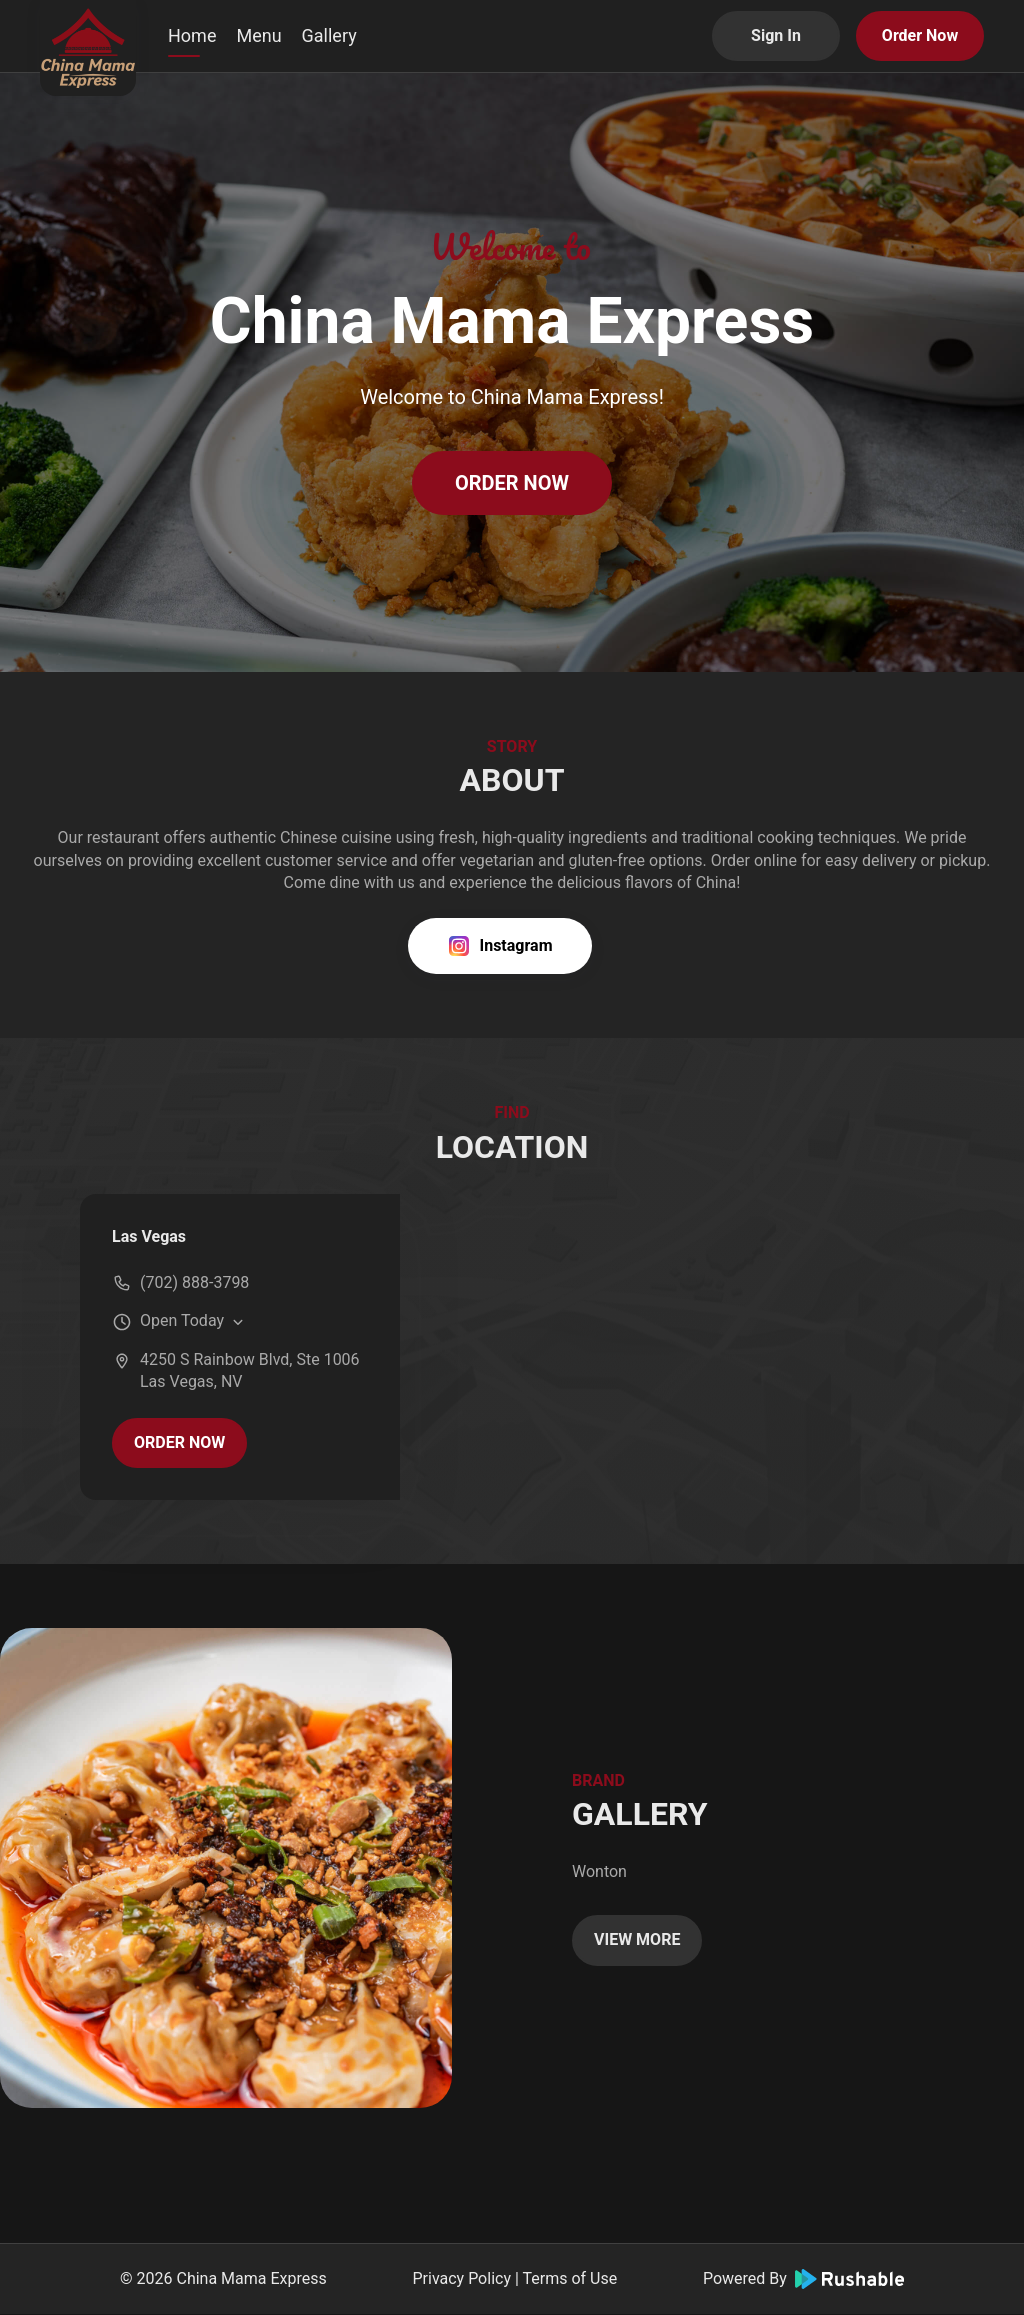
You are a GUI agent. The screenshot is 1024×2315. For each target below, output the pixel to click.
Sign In (776, 35)
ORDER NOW (512, 483)
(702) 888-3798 (194, 1282)
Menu (258, 35)
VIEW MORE (637, 1939)
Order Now (920, 35)
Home (192, 35)
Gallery (329, 35)
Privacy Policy (461, 2278)
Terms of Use (570, 2278)
